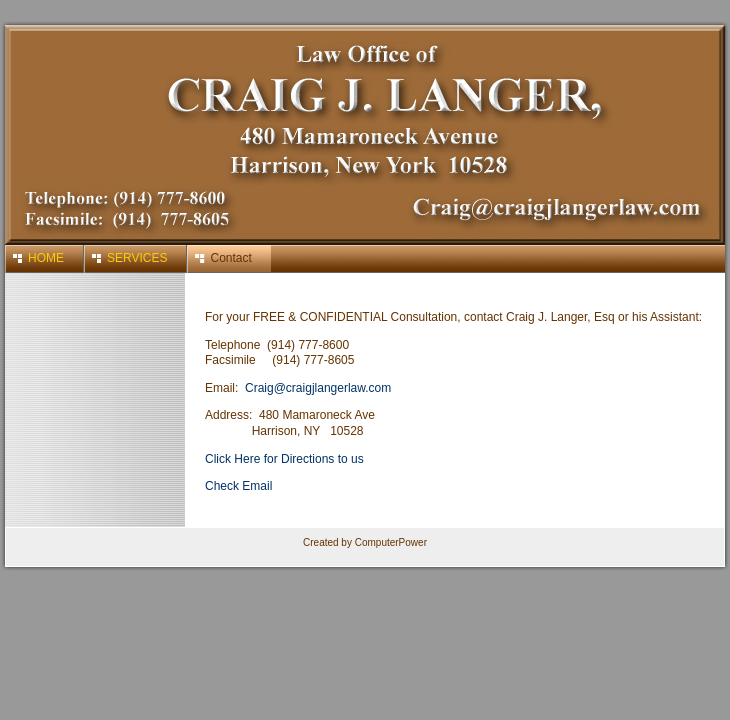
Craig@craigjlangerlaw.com (318, 388)
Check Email (238, 486)
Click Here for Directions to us (284, 459)
